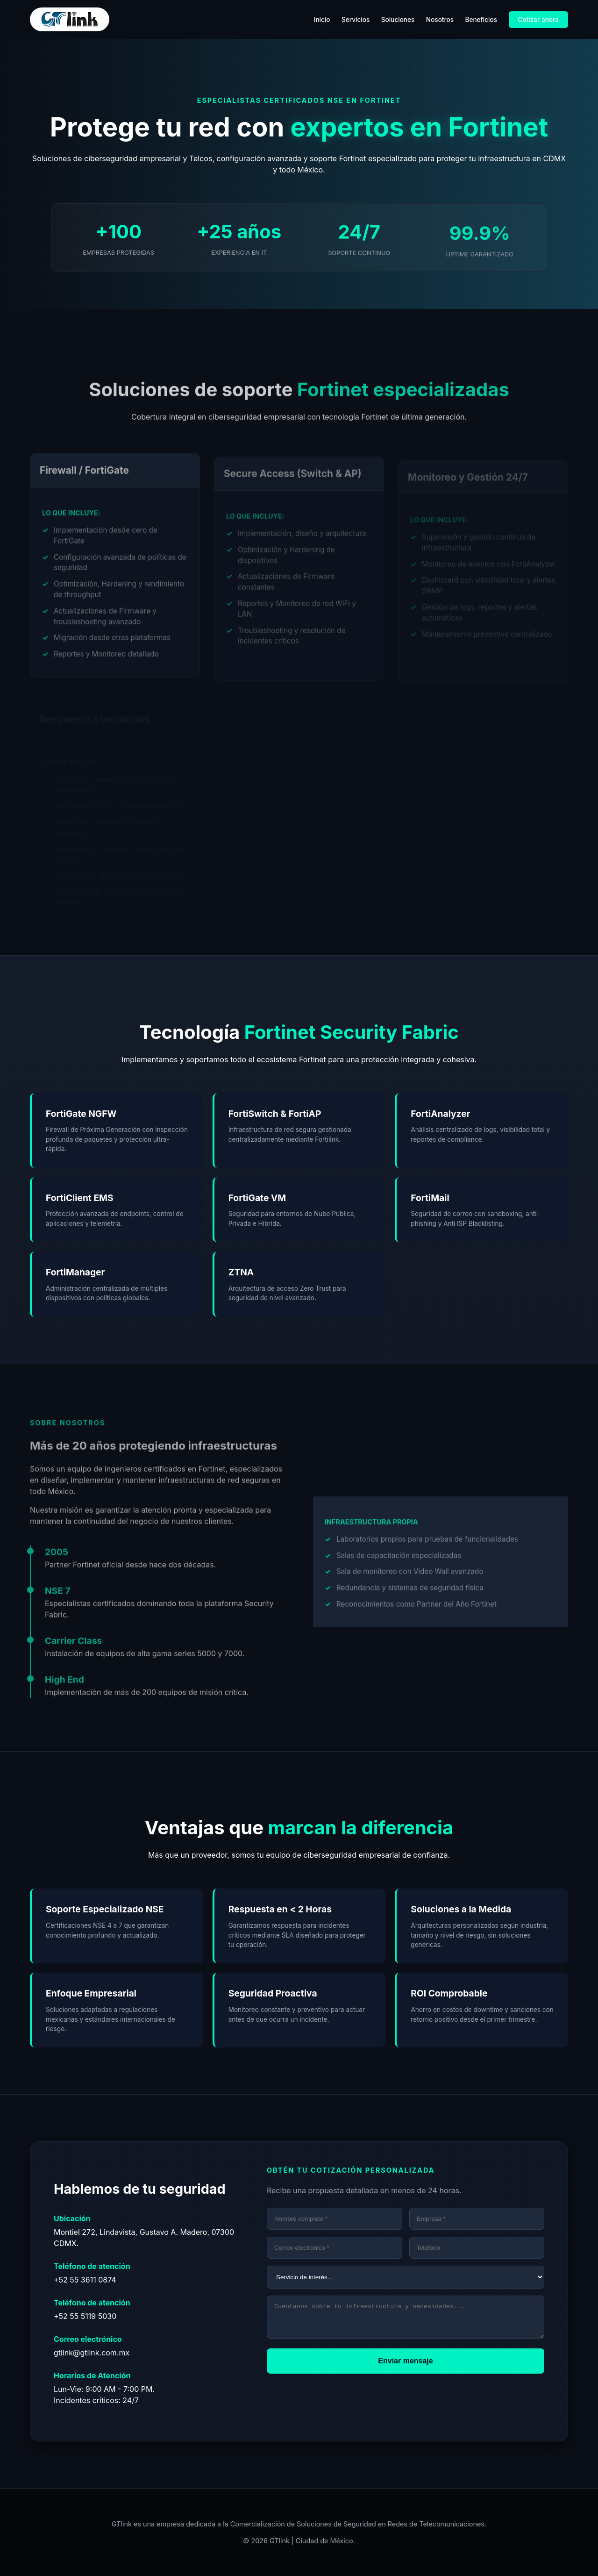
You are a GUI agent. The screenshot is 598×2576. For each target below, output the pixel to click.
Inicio (322, 19)
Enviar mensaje (405, 2366)
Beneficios (481, 19)
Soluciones (398, 19)
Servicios (356, 19)
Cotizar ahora (538, 19)
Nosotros (440, 19)
